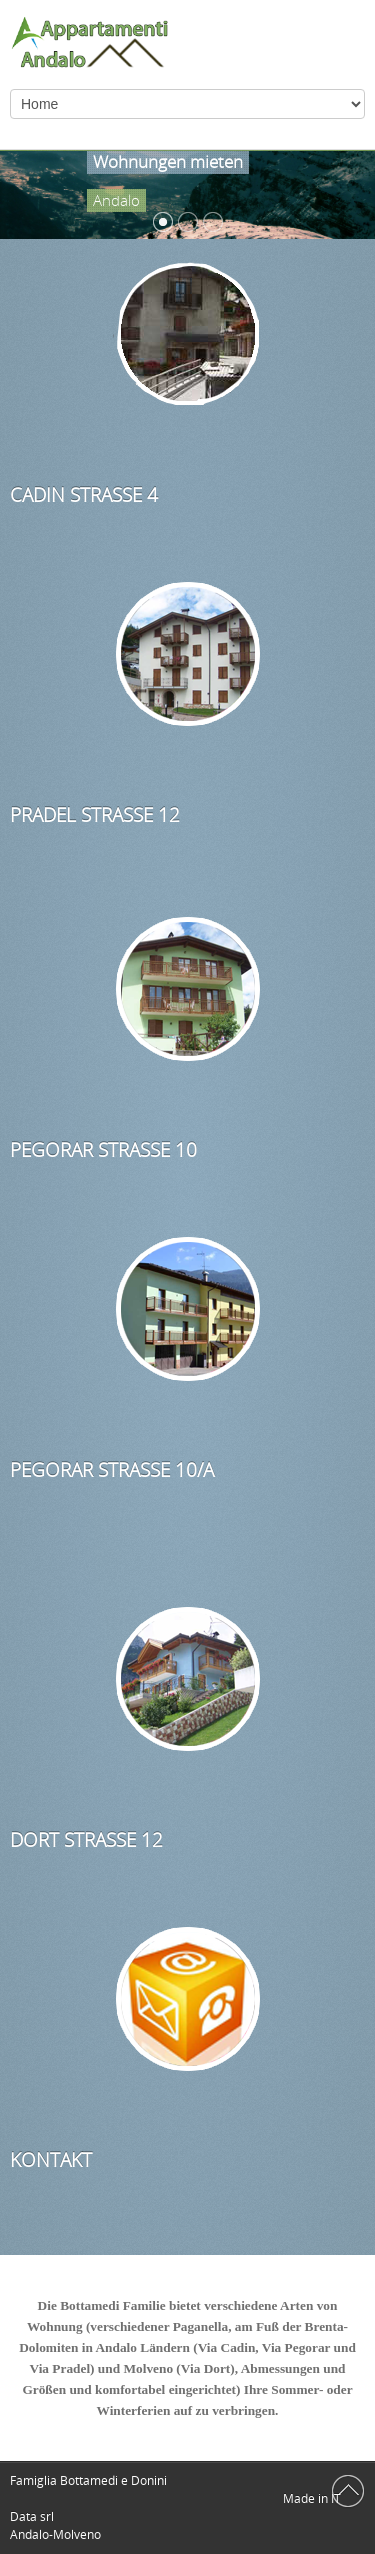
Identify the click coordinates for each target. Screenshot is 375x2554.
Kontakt (51, 2160)
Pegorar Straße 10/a (112, 1470)
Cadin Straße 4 (84, 495)
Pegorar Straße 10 (103, 1150)
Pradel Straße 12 (95, 815)
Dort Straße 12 (86, 1840)
